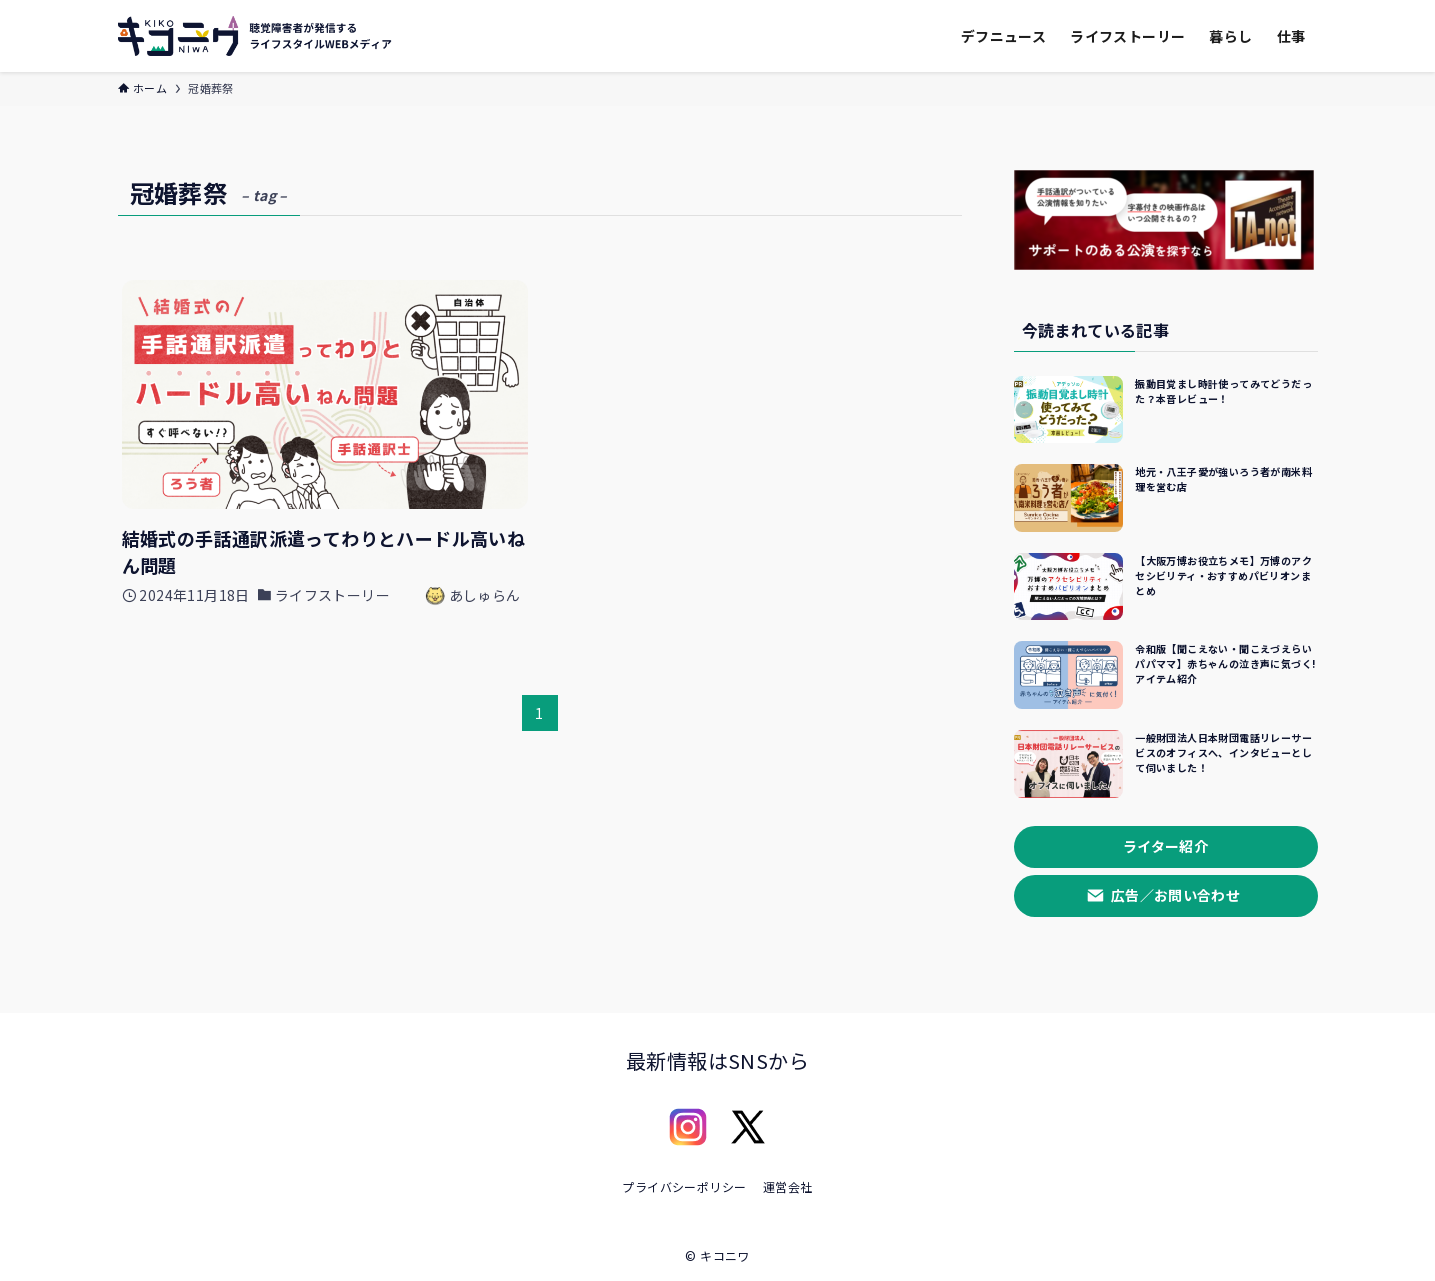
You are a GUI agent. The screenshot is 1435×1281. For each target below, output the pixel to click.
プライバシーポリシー (684, 1186)
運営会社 (788, 1186)
